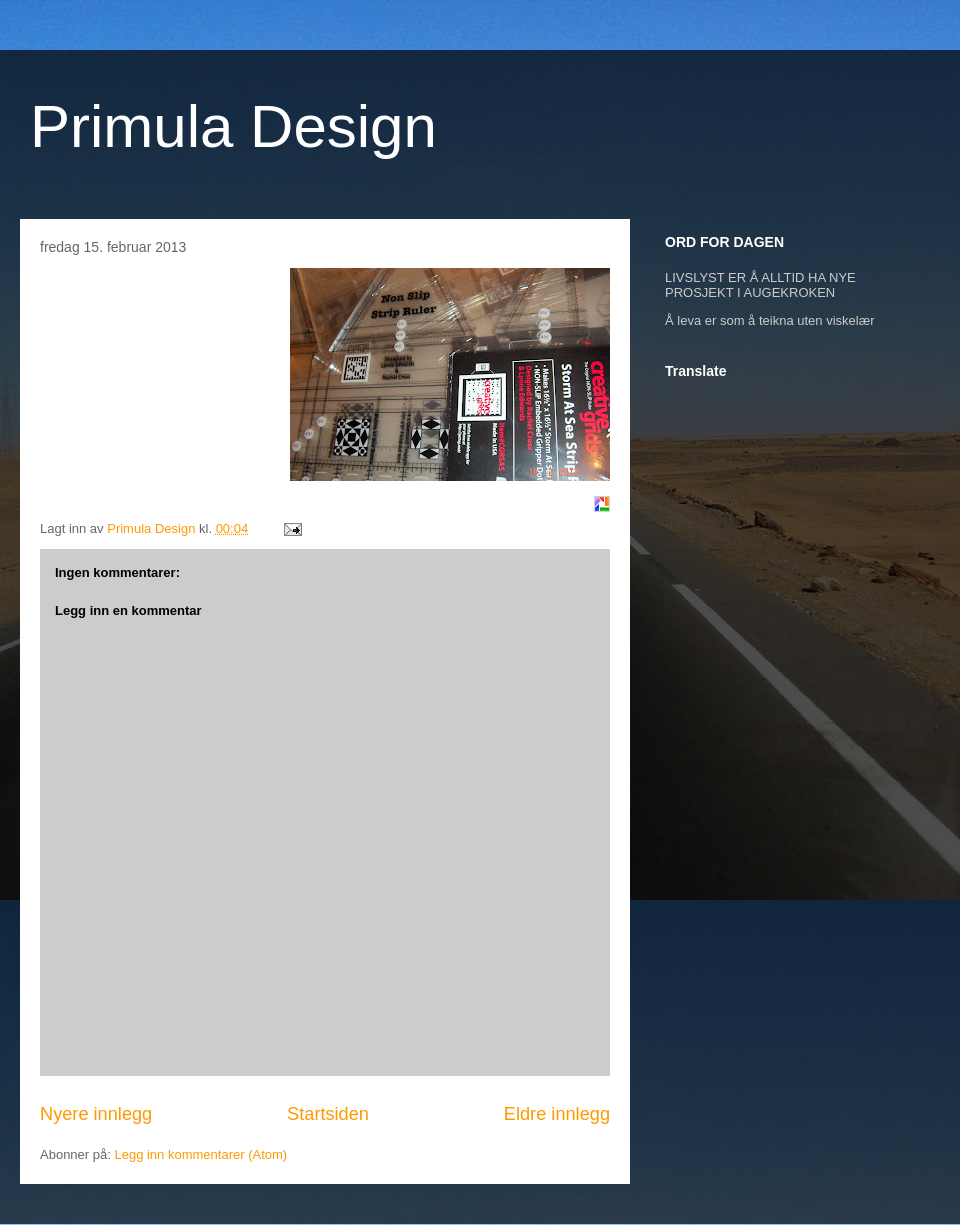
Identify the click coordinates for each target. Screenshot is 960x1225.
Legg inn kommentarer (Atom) (200, 1154)
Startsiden (328, 1114)
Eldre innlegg (557, 1114)
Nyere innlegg (96, 1114)
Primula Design (233, 126)
